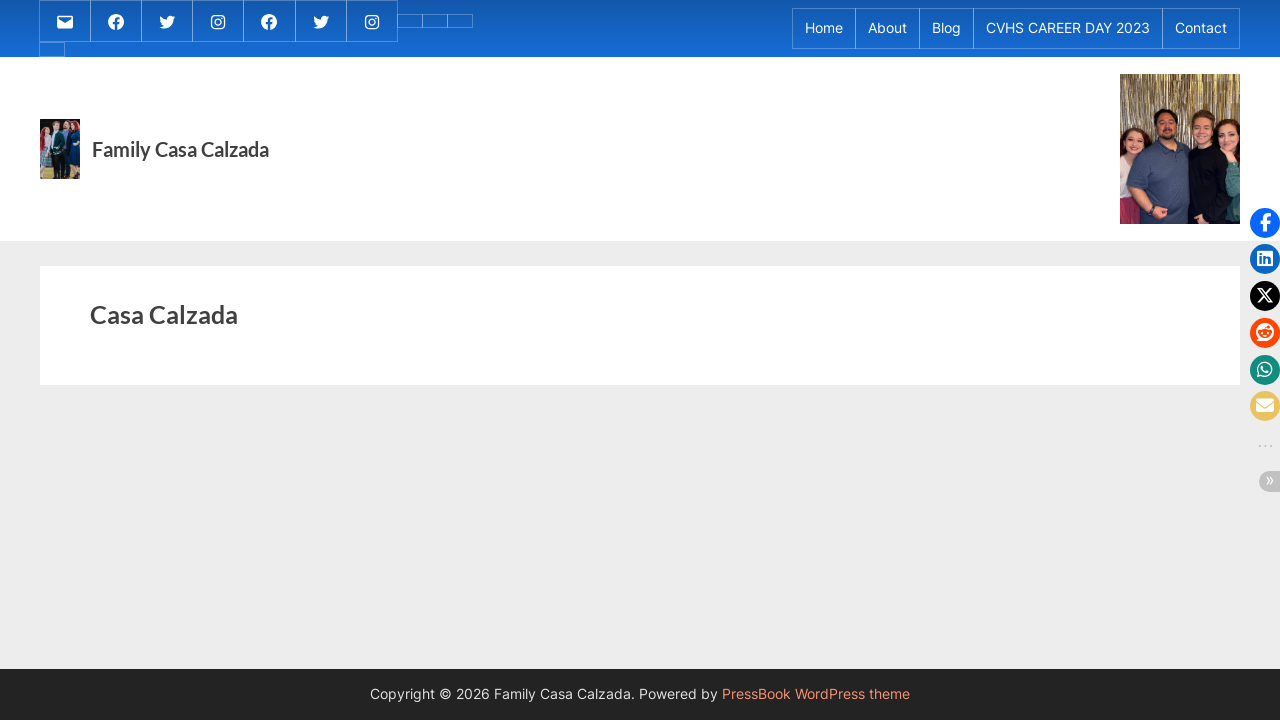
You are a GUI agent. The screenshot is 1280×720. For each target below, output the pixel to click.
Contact (1201, 28)
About (887, 28)
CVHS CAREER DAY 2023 (1068, 28)
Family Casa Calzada (180, 149)
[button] (1265, 223)
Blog (946, 28)
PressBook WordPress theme (816, 694)
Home (824, 28)
